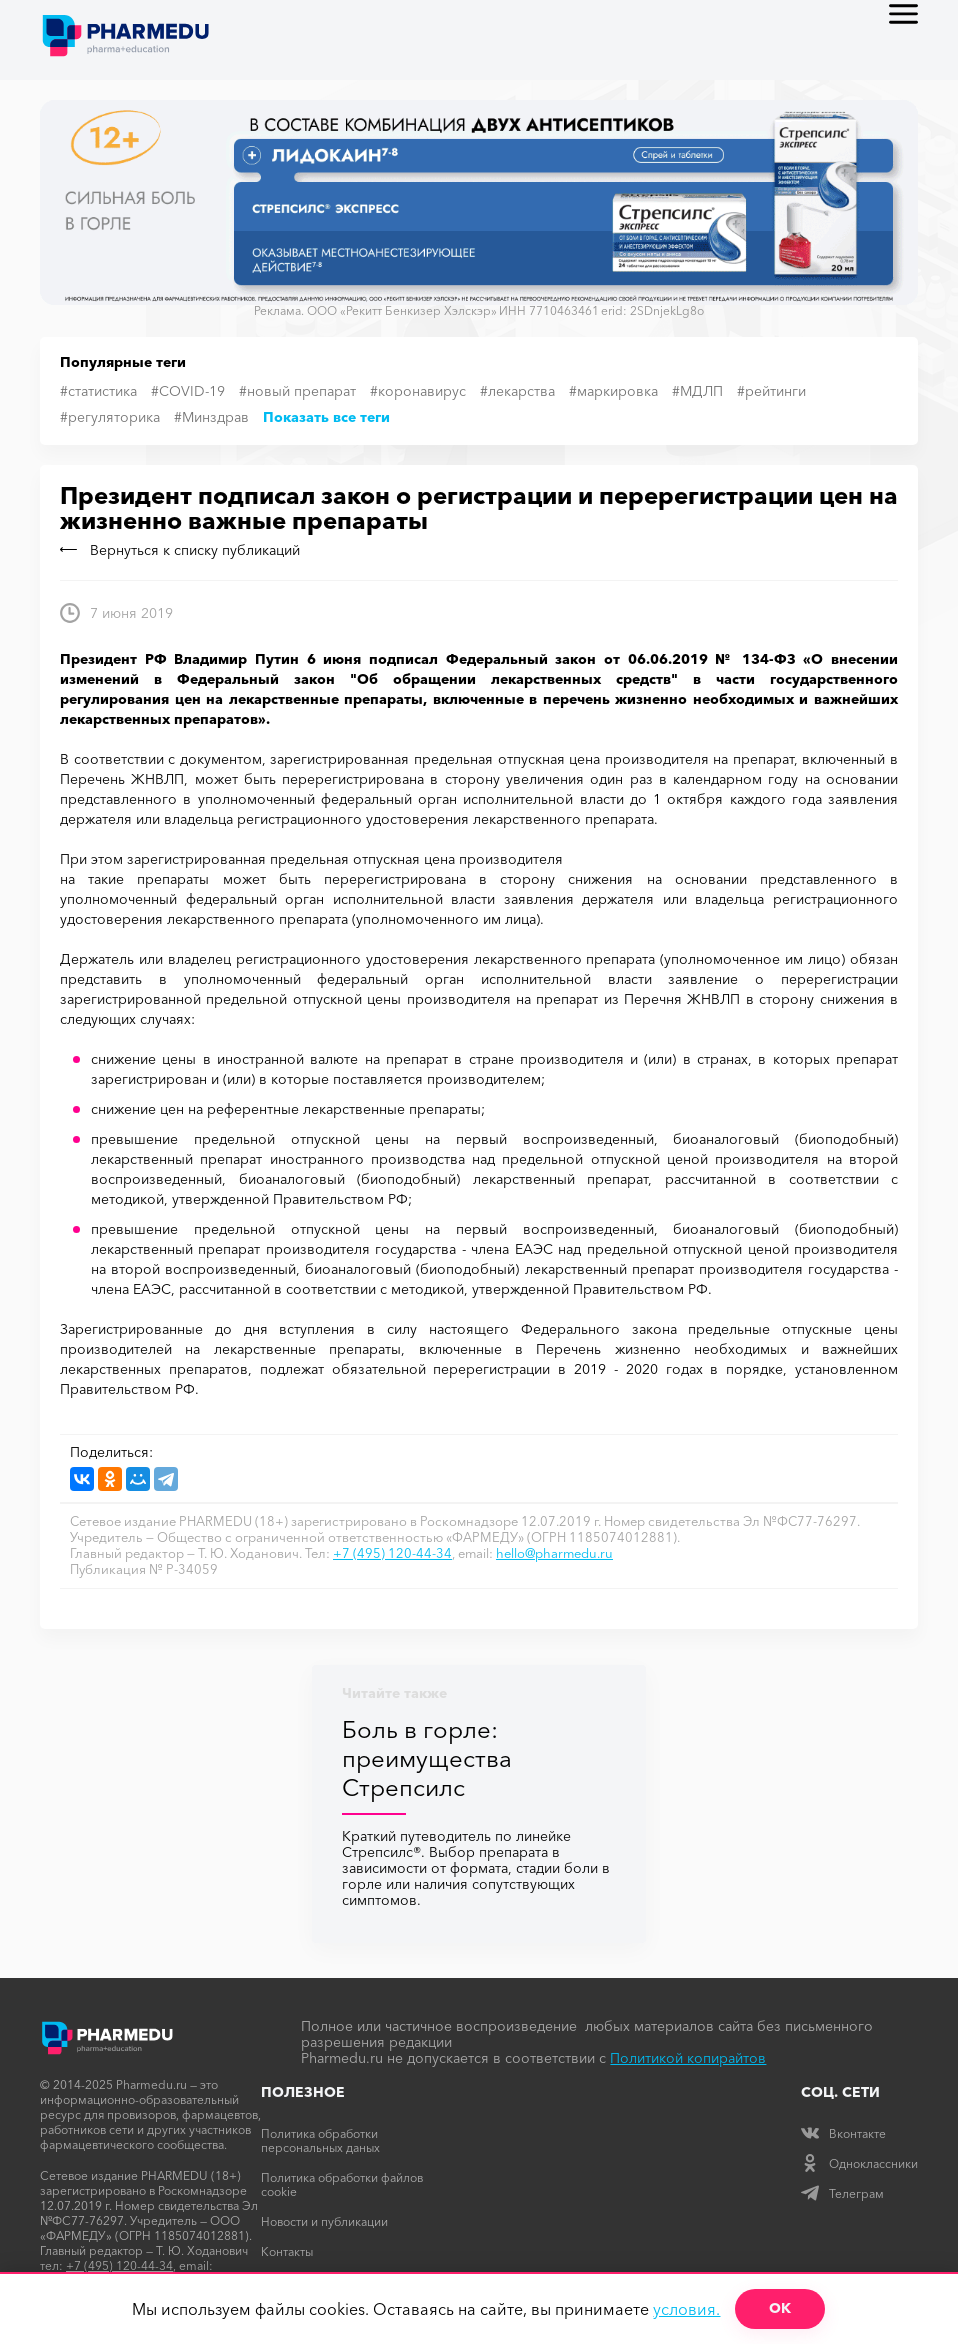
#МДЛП (697, 391)
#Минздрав (211, 417)
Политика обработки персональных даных (320, 2140)
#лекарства (517, 391)
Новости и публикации (324, 2221)
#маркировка (613, 391)
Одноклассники (859, 2163)
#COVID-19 (188, 391)
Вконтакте (843, 2133)
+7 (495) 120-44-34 (392, 1553)
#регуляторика (110, 417)
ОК (780, 2308)
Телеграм (842, 2193)
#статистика (98, 391)
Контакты (287, 2251)
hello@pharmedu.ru (554, 1553)
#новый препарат (297, 391)
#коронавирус (418, 391)
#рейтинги (771, 391)
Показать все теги (326, 417)
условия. (686, 2309)
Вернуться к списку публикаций (180, 550)
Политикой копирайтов (688, 2058)
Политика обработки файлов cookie (342, 2184)
